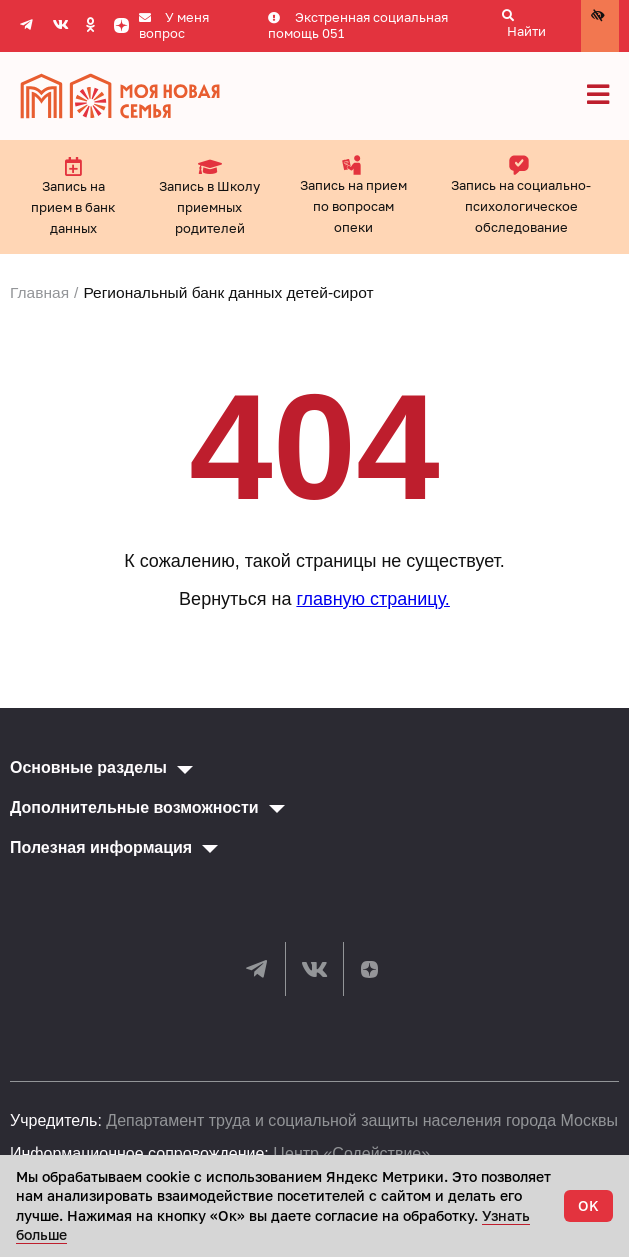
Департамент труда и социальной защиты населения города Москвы (362, 1120)
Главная (39, 292)
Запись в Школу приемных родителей (209, 195)
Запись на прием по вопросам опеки (353, 195)
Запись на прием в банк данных (73, 195)
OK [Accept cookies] (588, 1205)
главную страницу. (372, 599)
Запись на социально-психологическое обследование (521, 195)
